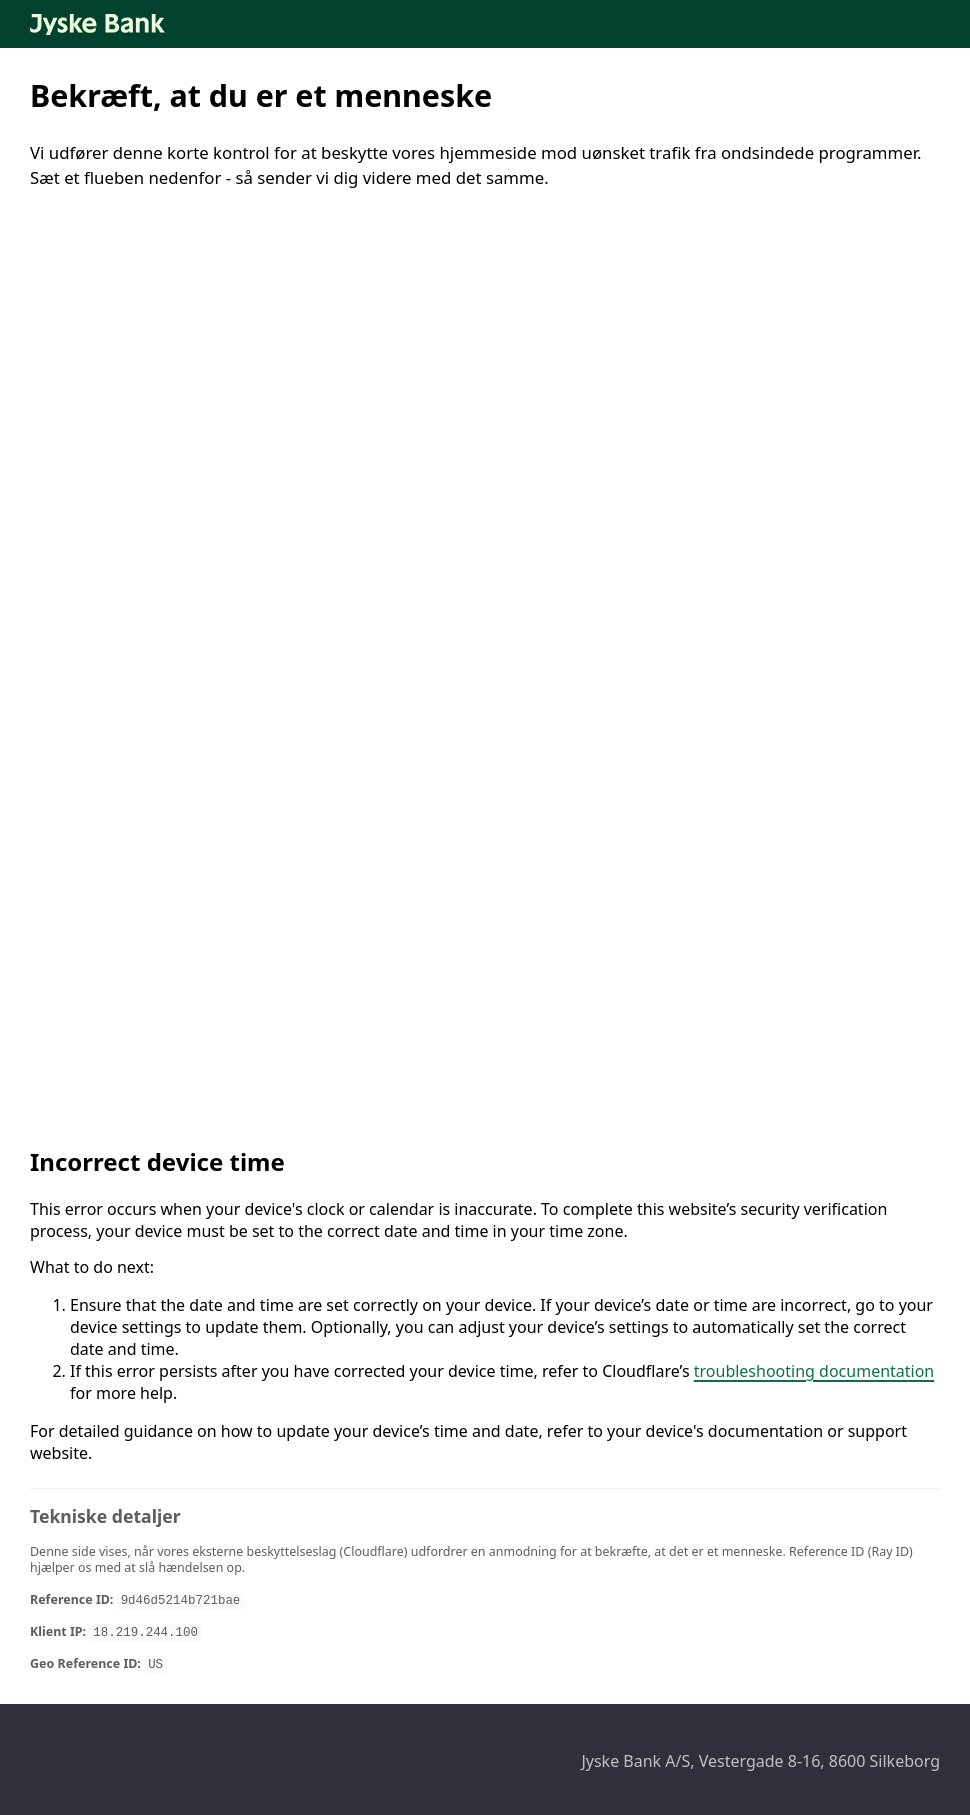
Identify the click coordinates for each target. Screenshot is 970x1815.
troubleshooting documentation (814, 1371)
